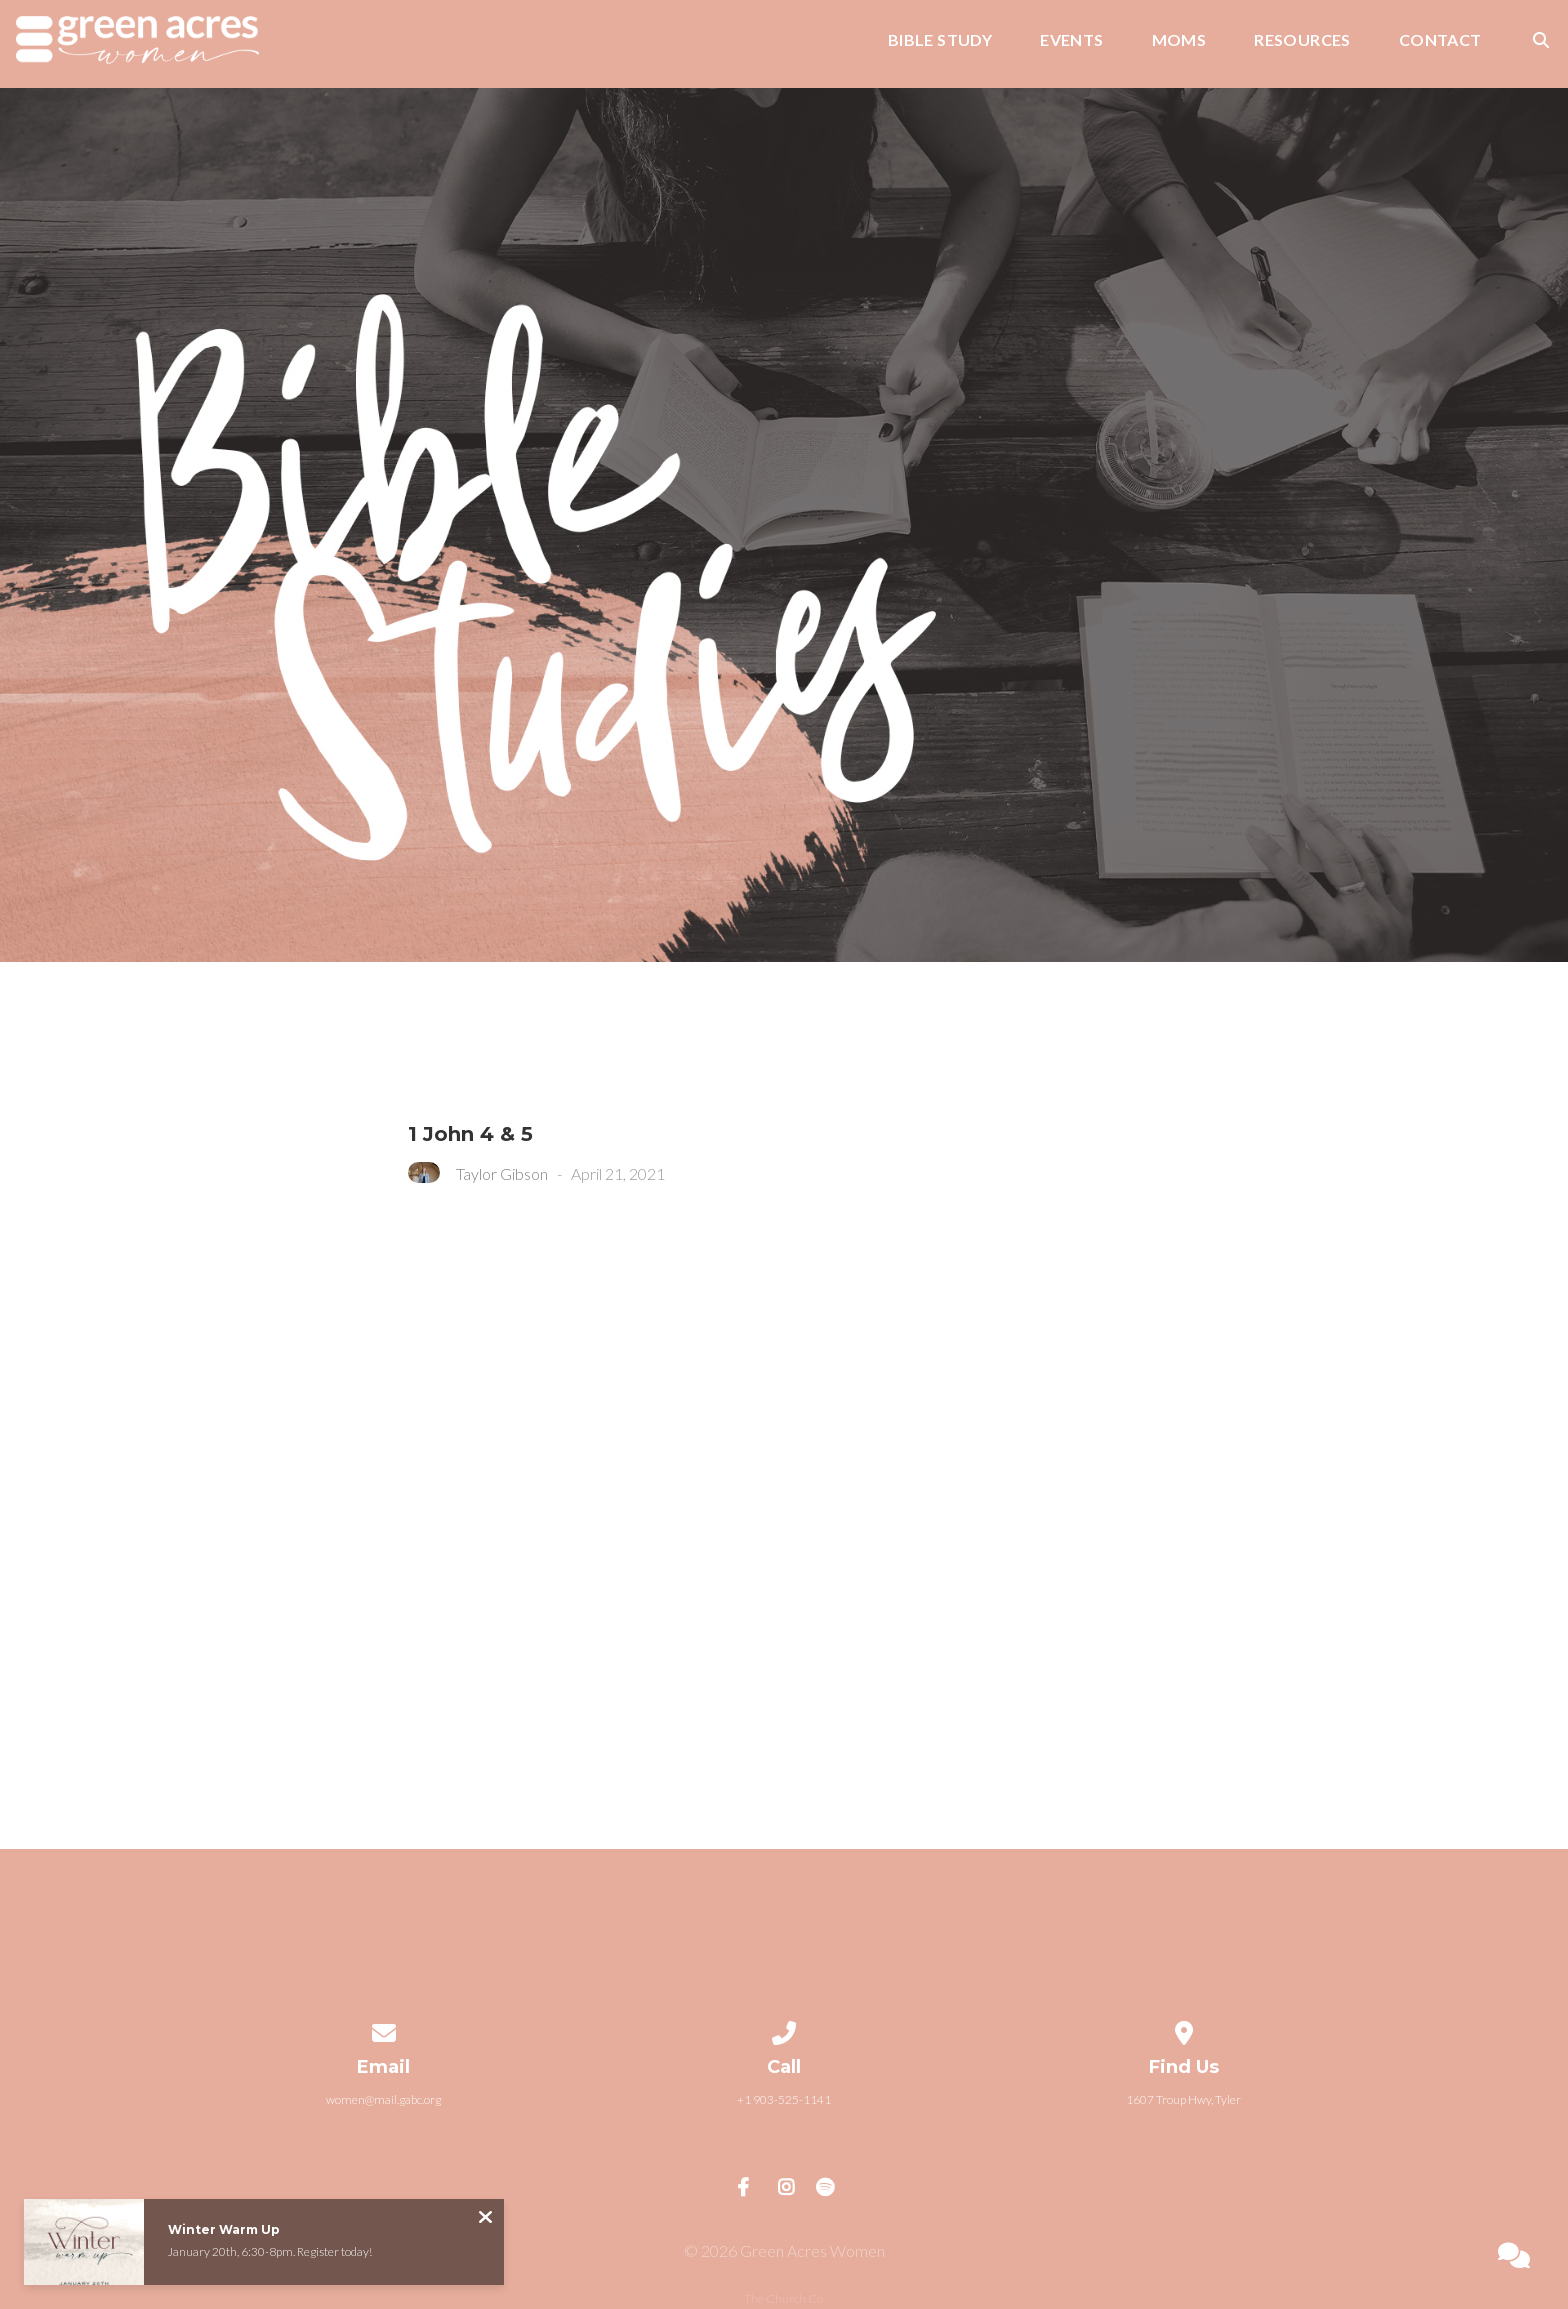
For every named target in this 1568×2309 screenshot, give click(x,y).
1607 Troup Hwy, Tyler (1183, 2099)
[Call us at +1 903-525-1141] (784, 2029)
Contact (1440, 40)
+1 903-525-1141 (784, 2099)
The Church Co (783, 2298)
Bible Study (940, 40)
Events (1071, 40)
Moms (1179, 40)
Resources (1302, 40)
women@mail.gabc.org (383, 2099)
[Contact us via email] (384, 2029)
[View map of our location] (1184, 2029)
